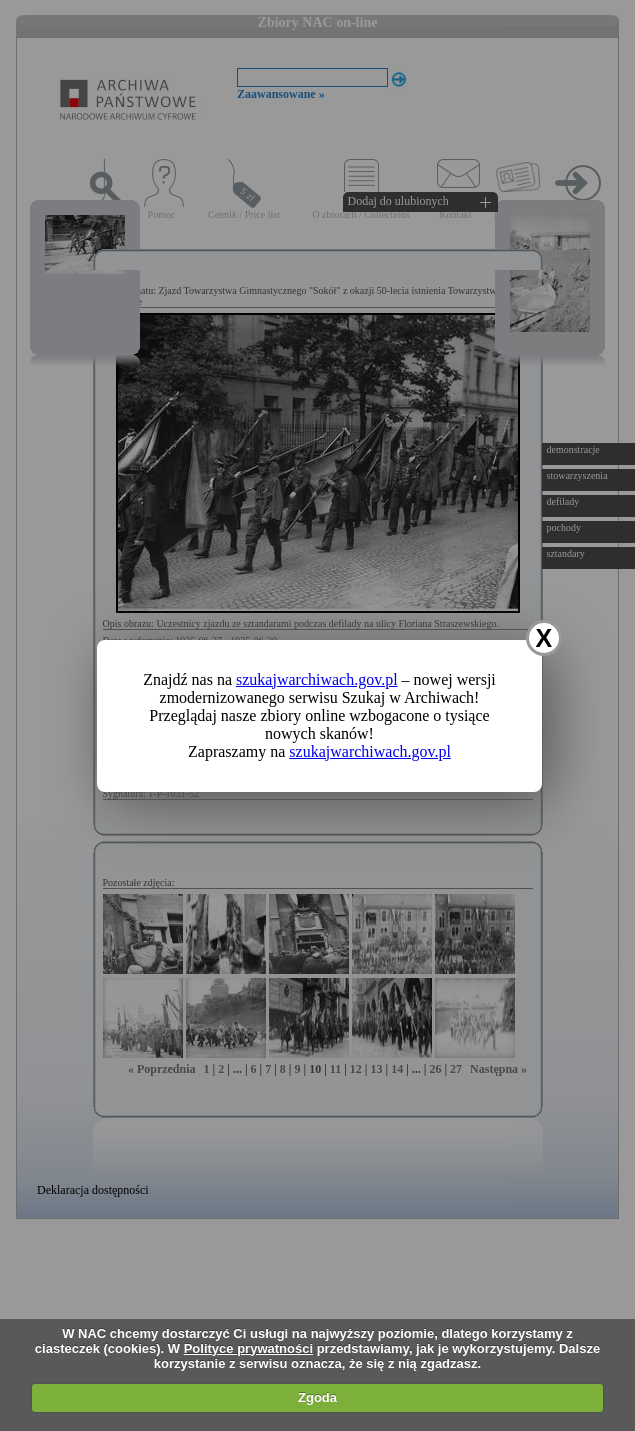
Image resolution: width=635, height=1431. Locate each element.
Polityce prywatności (248, 1348)
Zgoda (317, 1397)
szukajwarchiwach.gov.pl (317, 679)
